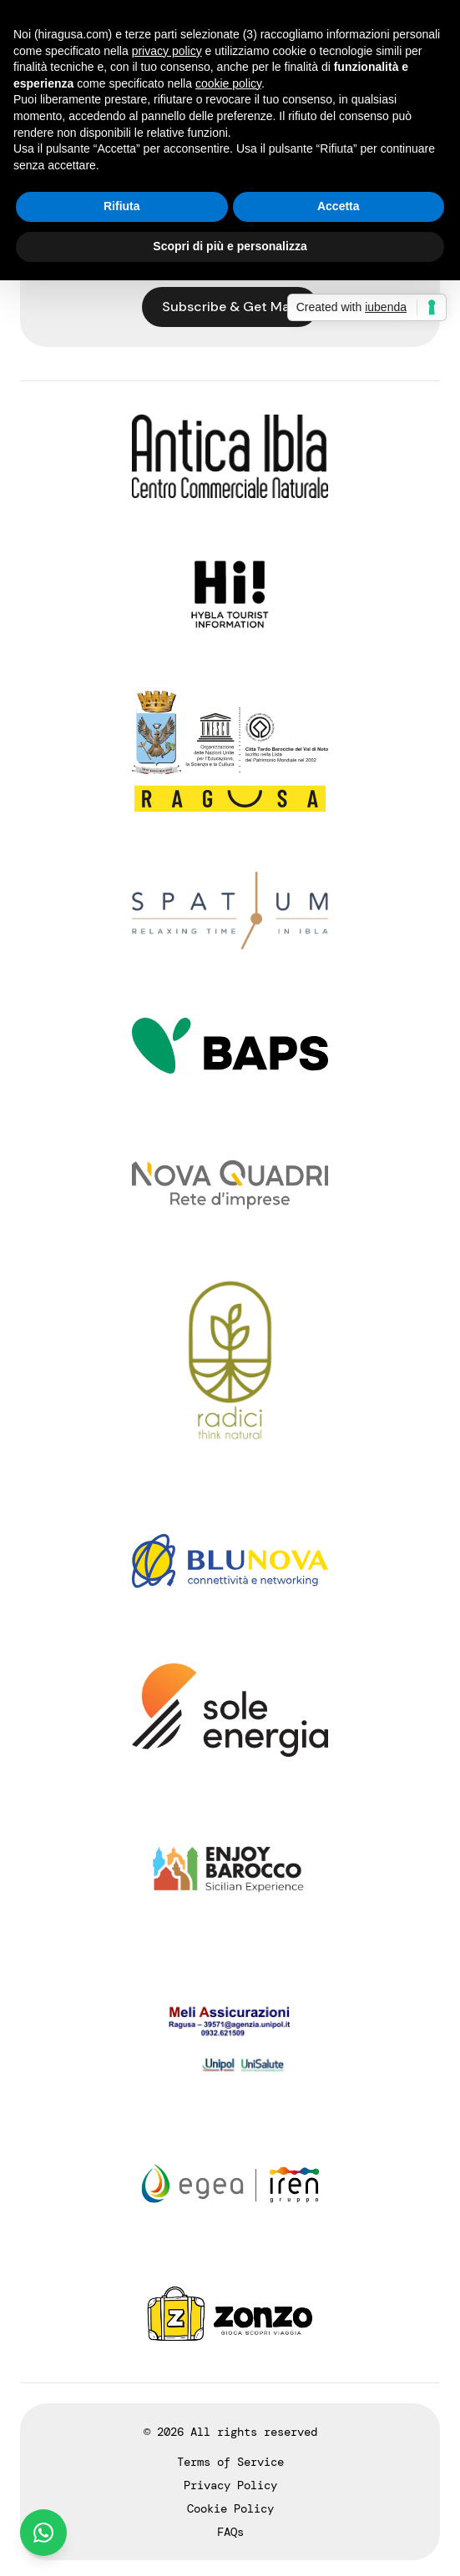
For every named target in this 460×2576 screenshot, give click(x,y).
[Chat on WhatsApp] (43, 2532)
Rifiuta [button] (122, 206)
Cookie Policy (230, 2508)
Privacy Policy (230, 2485)
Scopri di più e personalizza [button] (229, 246)
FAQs (230, 2531)
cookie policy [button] (228, 83)
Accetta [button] (338, 206)
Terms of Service (230, 2461)
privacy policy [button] (167, 51)
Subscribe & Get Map (230, 306)
